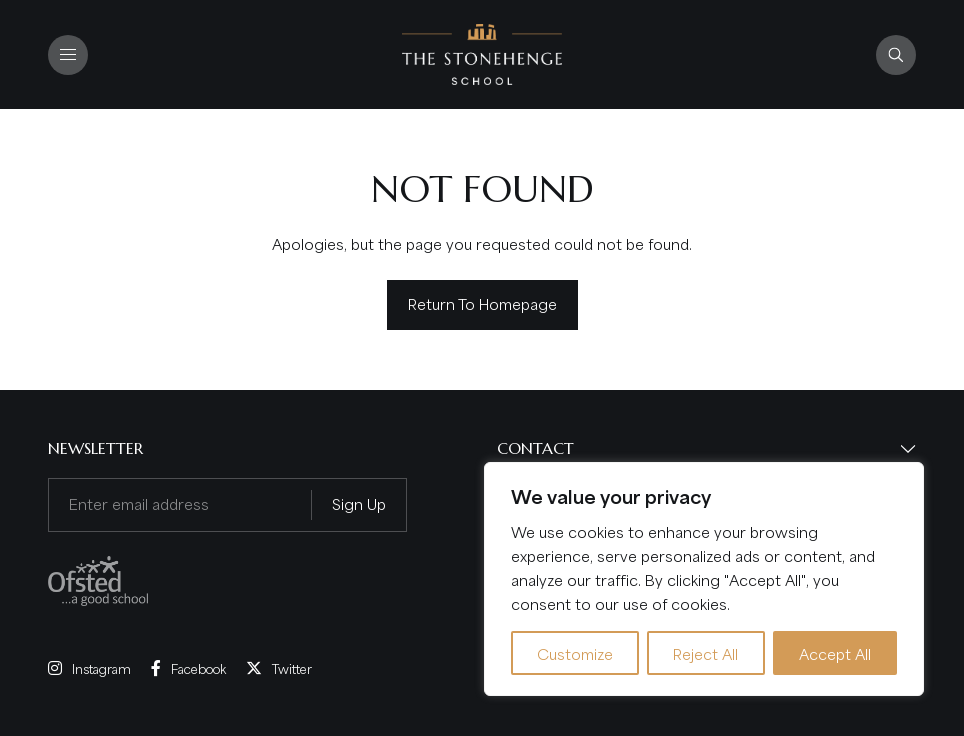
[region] (704, 579)
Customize (575, 653)
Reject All (705, 653)
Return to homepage (482, 303)
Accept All (835, 653)
